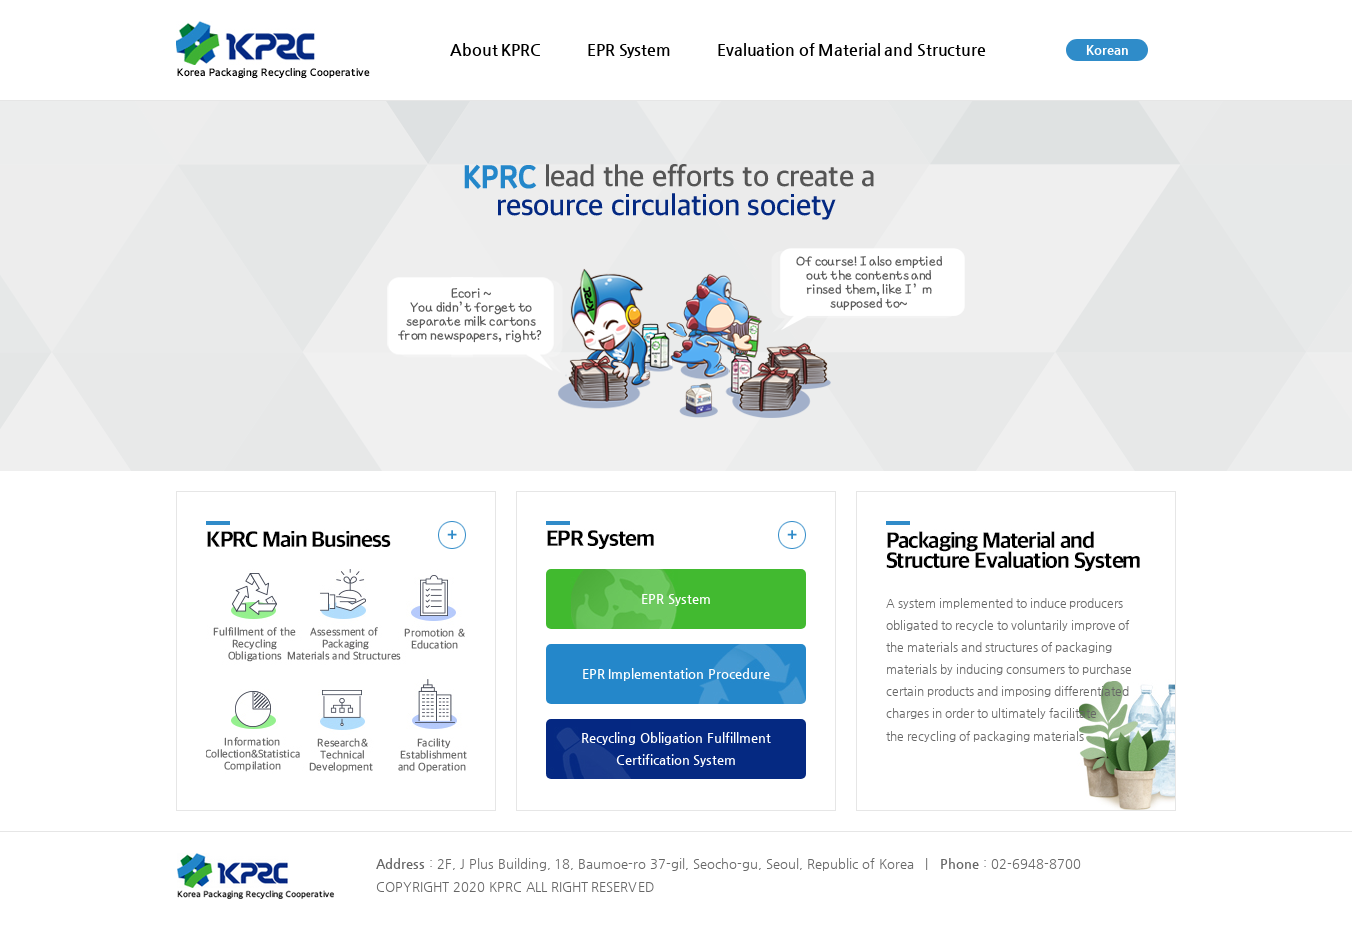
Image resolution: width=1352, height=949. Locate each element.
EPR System (629, 49)
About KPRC (495, 49)
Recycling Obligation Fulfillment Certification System (676, 748)
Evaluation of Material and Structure (851, 49)
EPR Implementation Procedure (676, 673)
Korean (1107, 49)
